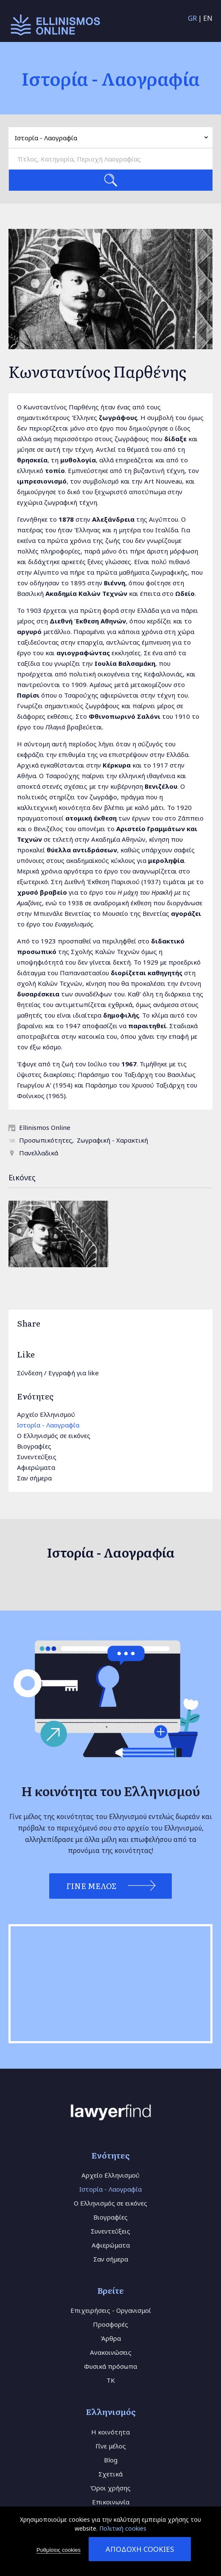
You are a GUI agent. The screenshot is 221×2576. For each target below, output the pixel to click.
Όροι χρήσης (110, 2488)
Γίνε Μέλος (91, 1886)
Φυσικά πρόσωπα (110, 2366)
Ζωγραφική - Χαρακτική (112, 1140)
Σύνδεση (29, 1373)
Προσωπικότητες (45, 1140)
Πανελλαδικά (38, 1153)
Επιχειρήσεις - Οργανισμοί (110, 2310)
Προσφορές (110, 2324)
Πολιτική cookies (122, 2528)
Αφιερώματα (36, 1467)
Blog (110, 2460)
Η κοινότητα (110, 2432)
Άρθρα (111, 2338)
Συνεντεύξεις (36, 1456)
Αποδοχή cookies (140, 2549)
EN (208, 18)
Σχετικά (110, 2474)
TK (110, 2380)
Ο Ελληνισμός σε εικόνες (53, 1435)
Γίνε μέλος (110, 2446)
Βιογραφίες (34, 1446)
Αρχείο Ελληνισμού (46, 1414)
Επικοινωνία (110, 2502)
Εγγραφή (61, 1373)
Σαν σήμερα (34, 1478)
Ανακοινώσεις (110, 2352)
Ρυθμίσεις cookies (58, 2550)
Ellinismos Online (44, 1127)
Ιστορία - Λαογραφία (48, 1425)
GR (192, 18)
